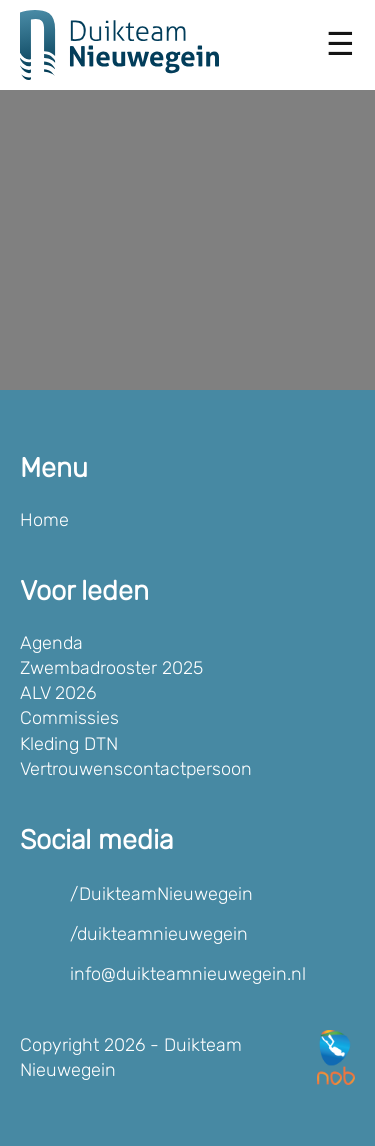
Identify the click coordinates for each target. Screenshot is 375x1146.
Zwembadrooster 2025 (111, 668)
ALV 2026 (58, 693)
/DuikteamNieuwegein (161, 894)
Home (44, 520)
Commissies (69, 718)
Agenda (51, 643)
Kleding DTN (69, 744)
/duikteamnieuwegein (159, 934)
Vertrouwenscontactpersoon (136, 769)
